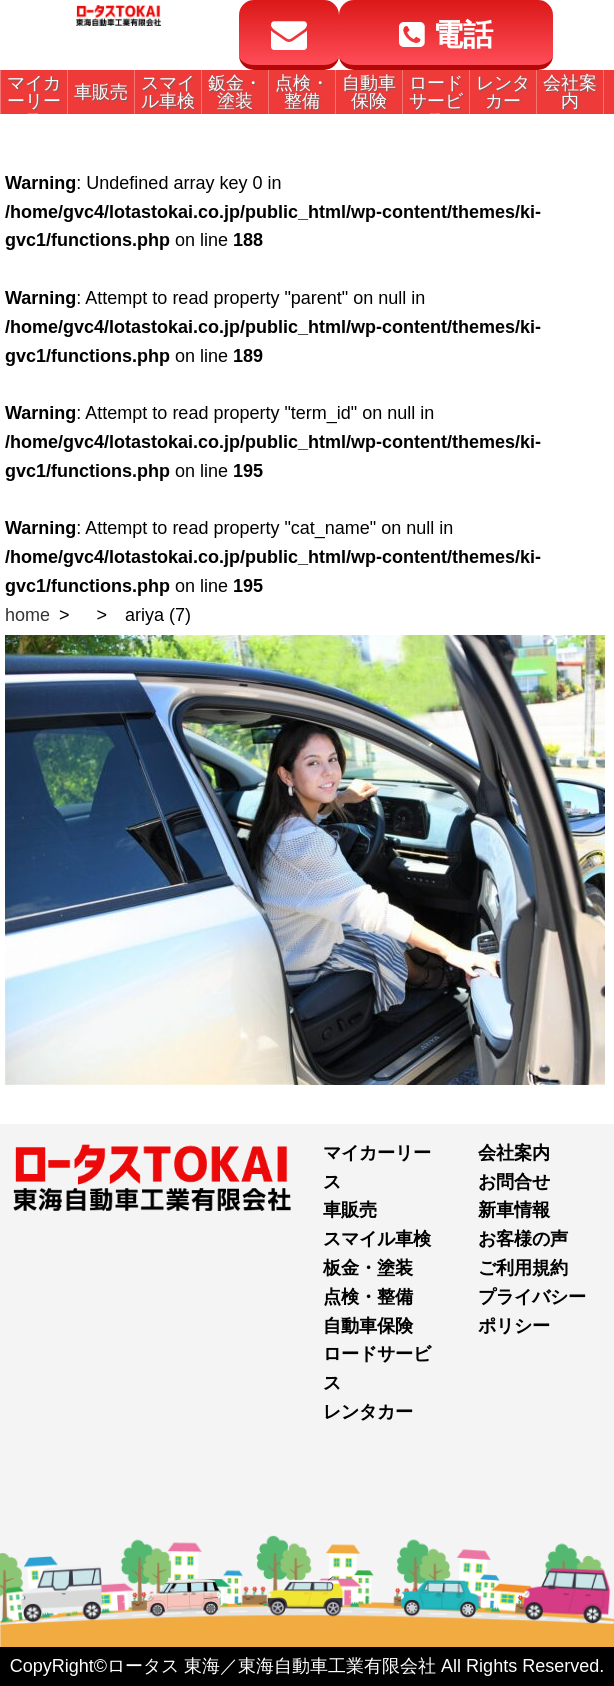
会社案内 (514, 1153)
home (27, 615)
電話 (446, 34)
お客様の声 (523, 1239)
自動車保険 (368, 1326)
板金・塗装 (368, 1268)
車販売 (350, 1210)
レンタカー (368, 1412)
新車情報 (514, 1210)
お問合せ (514, 1182)
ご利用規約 (523, 1268)
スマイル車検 (377, 1239)
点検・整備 (368, 1297)
